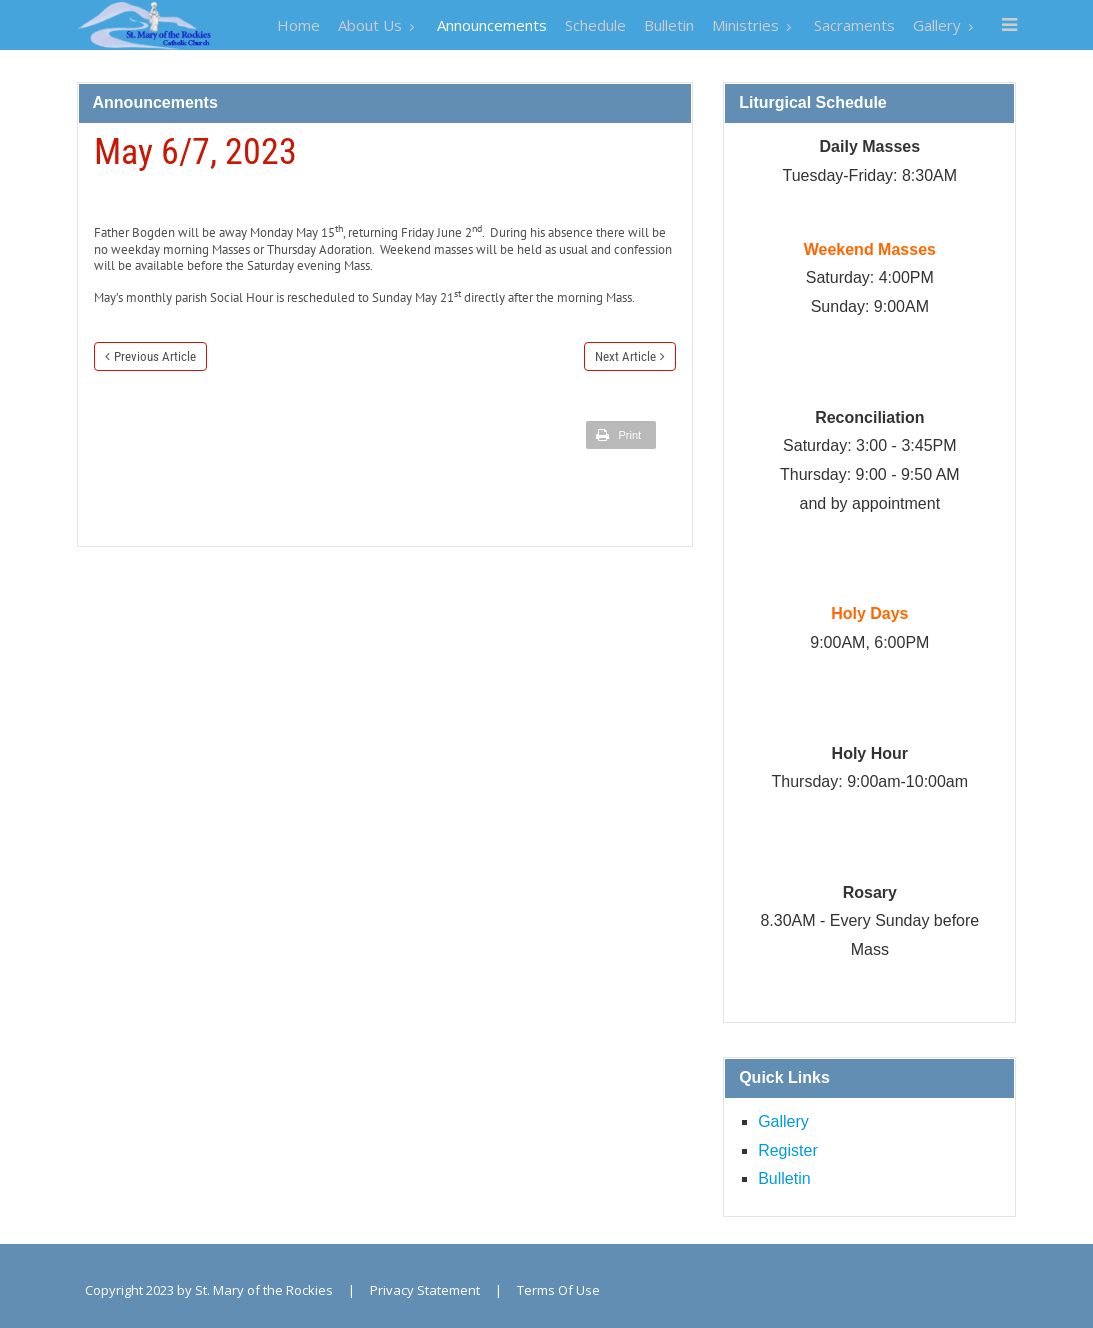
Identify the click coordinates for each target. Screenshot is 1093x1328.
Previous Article (155, 356)
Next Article (625, 356)
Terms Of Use (558, 1290)
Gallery (783, 1121)
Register (788, 1150)
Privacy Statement (425, 1290)
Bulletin (784, 1178)
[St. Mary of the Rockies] (144, 24)
